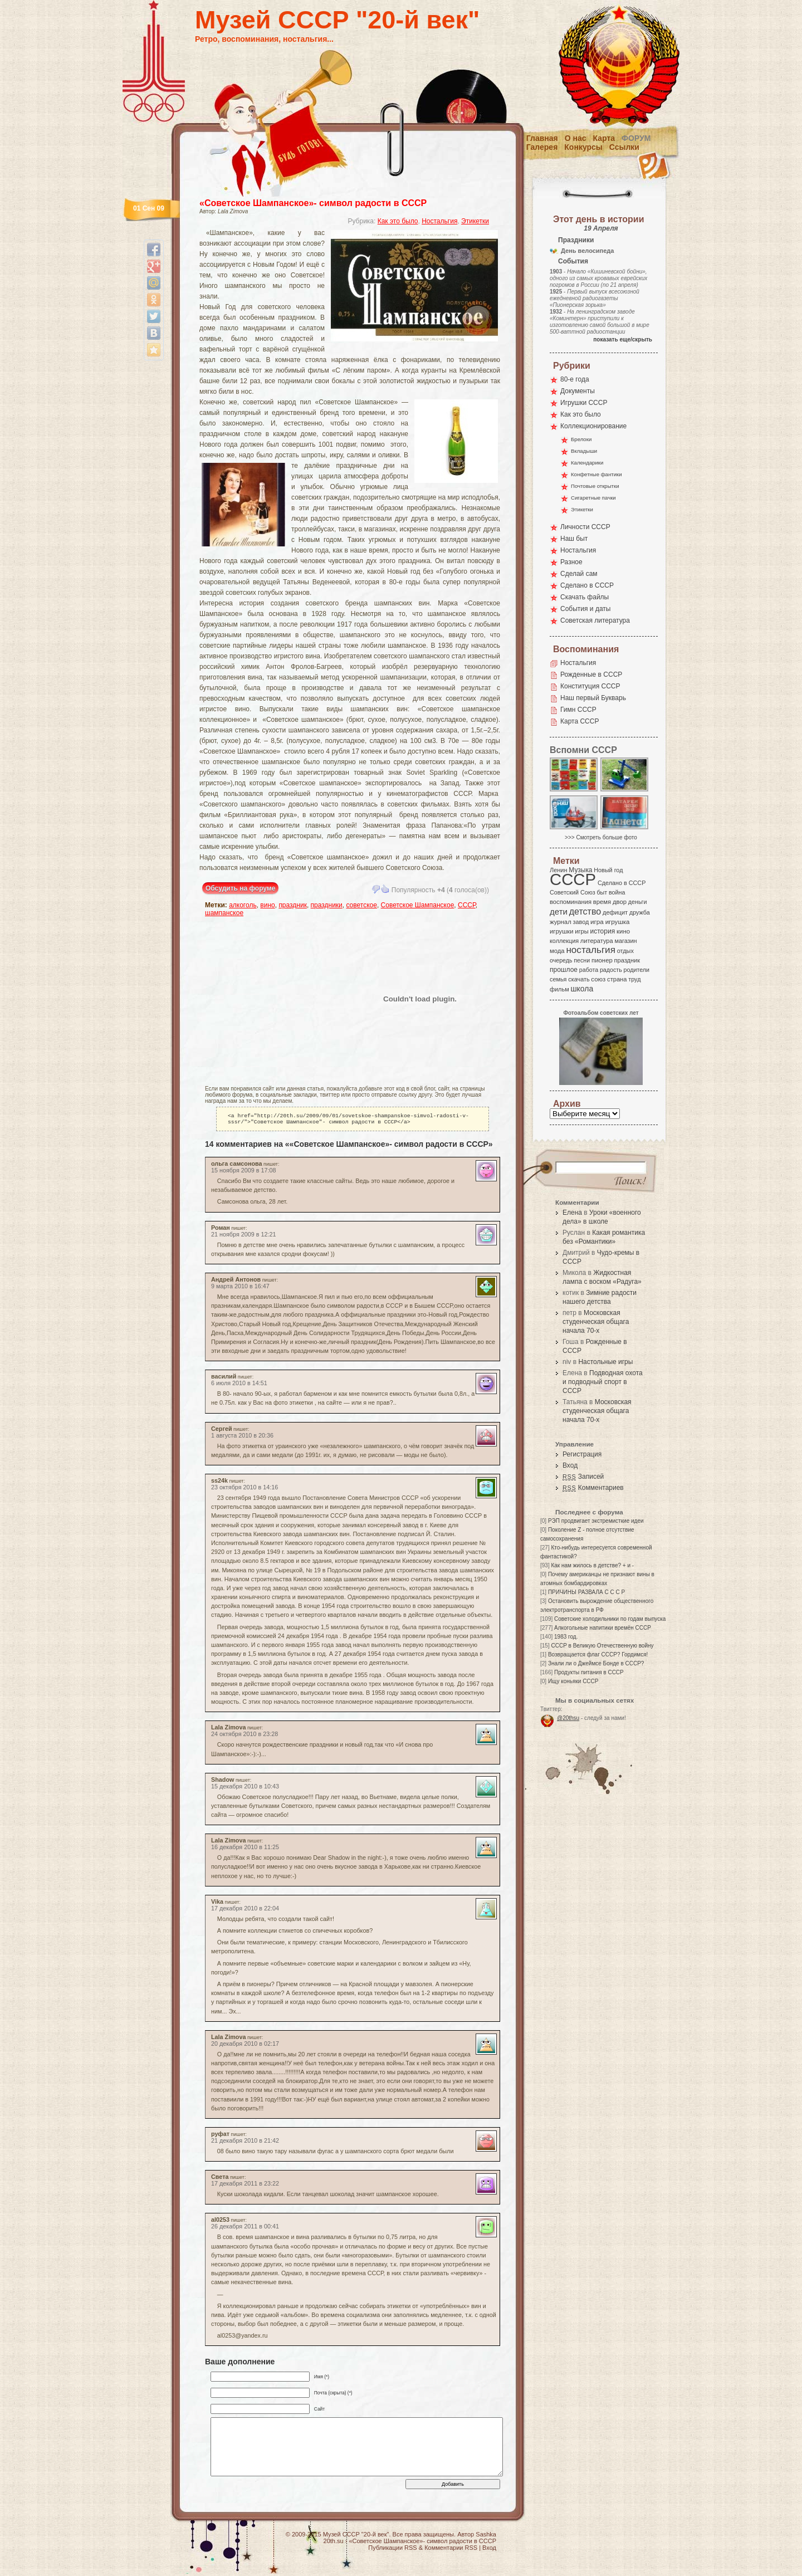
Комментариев (593, 1488)
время (602, 901)
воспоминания (570, 901)
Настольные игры (605, 1362)
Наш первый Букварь (593, 698)
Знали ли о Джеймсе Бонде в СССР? (596, 1663)
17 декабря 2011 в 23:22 (245, 2185)
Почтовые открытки (595, 486)
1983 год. (566, 1637)
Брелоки (581, 439)
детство (585, 911)
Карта (604, 138)
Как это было (398, 221)
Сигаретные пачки (593, 498)
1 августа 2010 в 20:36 (242, 1437)
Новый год (608, 870)
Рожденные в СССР (591, 674)
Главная (542, 138)
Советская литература (595, 620)
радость (611, 969)
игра (597, 921)
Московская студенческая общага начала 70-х (596, 1322)
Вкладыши (584, 451)
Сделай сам (579, 574)
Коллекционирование (593, 426)
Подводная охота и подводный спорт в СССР (603, 1382)
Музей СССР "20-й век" (337, 20)
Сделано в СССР (587, 585)
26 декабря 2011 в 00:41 (245, 2228)
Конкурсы (583, 147)
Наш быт (574, 538)
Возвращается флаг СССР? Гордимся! (598, 1654)
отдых (625, 950)
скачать (578, 979)
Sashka (486, 2536)
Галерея (542, 147)
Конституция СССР (590, 686)
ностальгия (590, 950)
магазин (625, 940)
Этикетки (475, 221)
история (602, 931)
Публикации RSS (392, 2549)
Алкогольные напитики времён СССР (602, 1628)
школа (581, 988)
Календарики (587, 463)
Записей (583, 1476)
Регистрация (582, 1454)
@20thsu (568, 1718)
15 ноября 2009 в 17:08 (243, 1172)
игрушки (562, 931)
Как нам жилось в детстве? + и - (592, 1565)
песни (582, 960)
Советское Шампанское (417, 905)
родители (636, 969)
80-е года (574, 379)
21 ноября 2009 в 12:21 (243, 1236)
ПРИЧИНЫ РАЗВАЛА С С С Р (586, 1592)
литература (596, 940)
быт (601, 892)
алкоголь (243, 905)
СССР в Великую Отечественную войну (602, 1646)
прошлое (564, 970)
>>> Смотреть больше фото (601, 837)
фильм (559, 989)
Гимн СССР (578, 709)
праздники (327, 905)
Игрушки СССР (583, 403)
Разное (571, 562)
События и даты (585, 609)
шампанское (224, 913)
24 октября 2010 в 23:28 (244, 1736)
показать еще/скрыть (622, 339)
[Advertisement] (270, 998)
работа (588, 969)
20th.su (334, 2543)
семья (558, 979)
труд (634, 979)
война (617, 892)
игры (581, 931)
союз (598, 979)
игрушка (617, 921)
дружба (639, 912)
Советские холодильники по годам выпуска (610, 1619)
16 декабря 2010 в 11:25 (245, 1849)
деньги (637, 901)
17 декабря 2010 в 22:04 (245, 1910)
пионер (602, 960)
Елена (572, 1212)
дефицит (615, 912)
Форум (636, 138)
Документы (577, 391)
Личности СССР (585, 527)
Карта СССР (579, 721)
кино (623, 931)
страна (617, 979)
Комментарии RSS (450, 2549)
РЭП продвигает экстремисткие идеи (596, 1521)
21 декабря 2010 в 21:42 (245, 2142)
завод (581, 921)
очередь (561, 960)
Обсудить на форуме (240, 888)
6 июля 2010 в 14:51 (239, 1385)
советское (361, 905)
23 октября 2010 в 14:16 (244, 1489)
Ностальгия (439, 221)
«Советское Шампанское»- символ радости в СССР (313, 203)
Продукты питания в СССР (589, 1672)
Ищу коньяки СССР (573, 1681)
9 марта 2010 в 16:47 (240, 1288)
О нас (575, 138)
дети (559, 911)
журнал (560, 921)
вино (267, 905)
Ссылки (624, 147)
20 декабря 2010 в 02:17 (245, 2045)
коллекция (564, 940)
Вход (570, 1465)
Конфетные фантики (596, 474)
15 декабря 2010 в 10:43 (245, 1788)
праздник (292, 905)
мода (557, 950)
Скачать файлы (584, 597)
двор (620, 901)
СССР (467, 905)
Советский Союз (572, 892)
